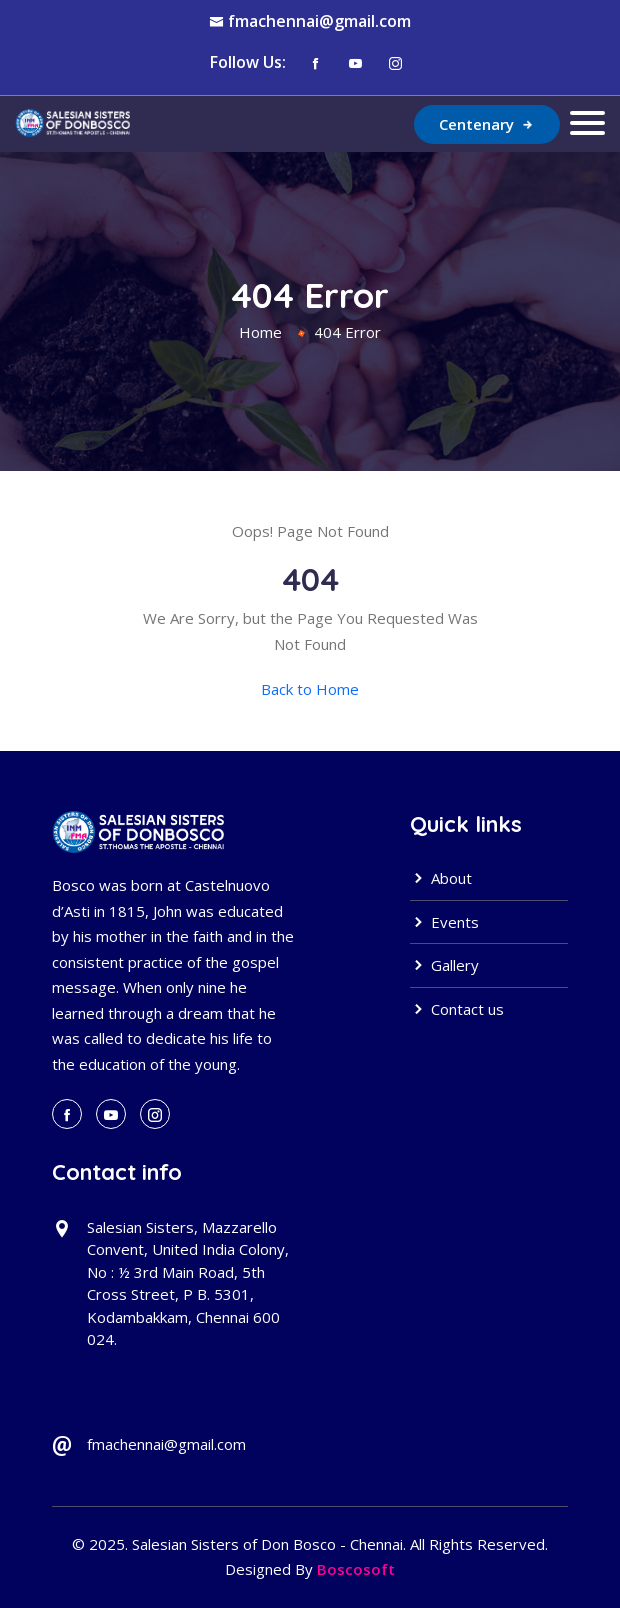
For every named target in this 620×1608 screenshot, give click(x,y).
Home (260, 332)
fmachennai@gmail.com (319, 21)
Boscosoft (356, 1569)
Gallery (444, 965)
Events (444, 922)
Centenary (487, 124)
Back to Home (310, 689)
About (441, 878)
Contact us (457, 1009)
